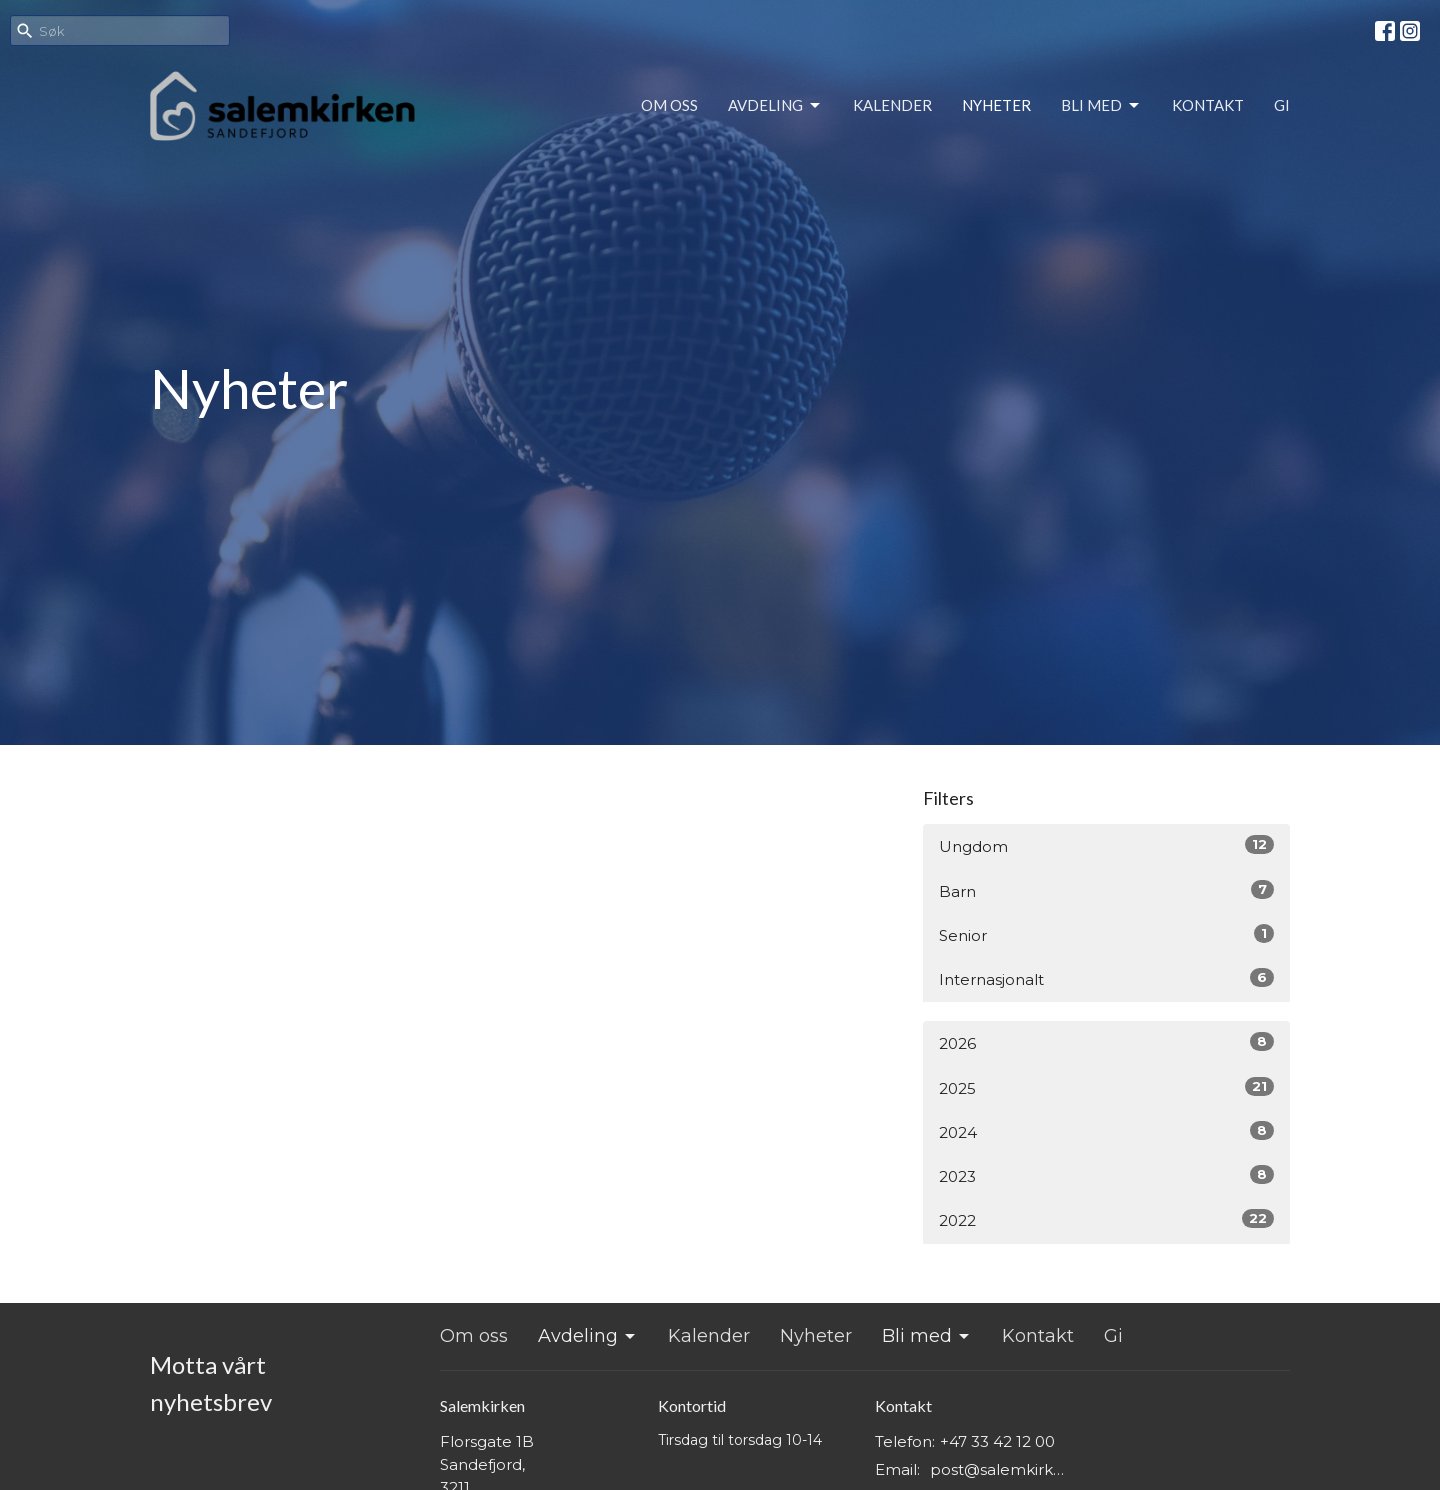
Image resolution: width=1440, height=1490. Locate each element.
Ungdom (1106, 845)
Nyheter (996, 105)
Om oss (669, 105)
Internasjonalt (1106, 978)
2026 (1106, 1042)
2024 (1106, 1131)
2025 (1106, 1087)
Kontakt (1208, 105)
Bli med (1101, 106)
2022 (1106, 1219)
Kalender (892, 105)
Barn (1106, 890)
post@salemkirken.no (1001, 1469)
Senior (1106, 934)
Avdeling (775, 106)
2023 (1106, 1175)
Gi (1282, 105)
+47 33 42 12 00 (997, 1441)
